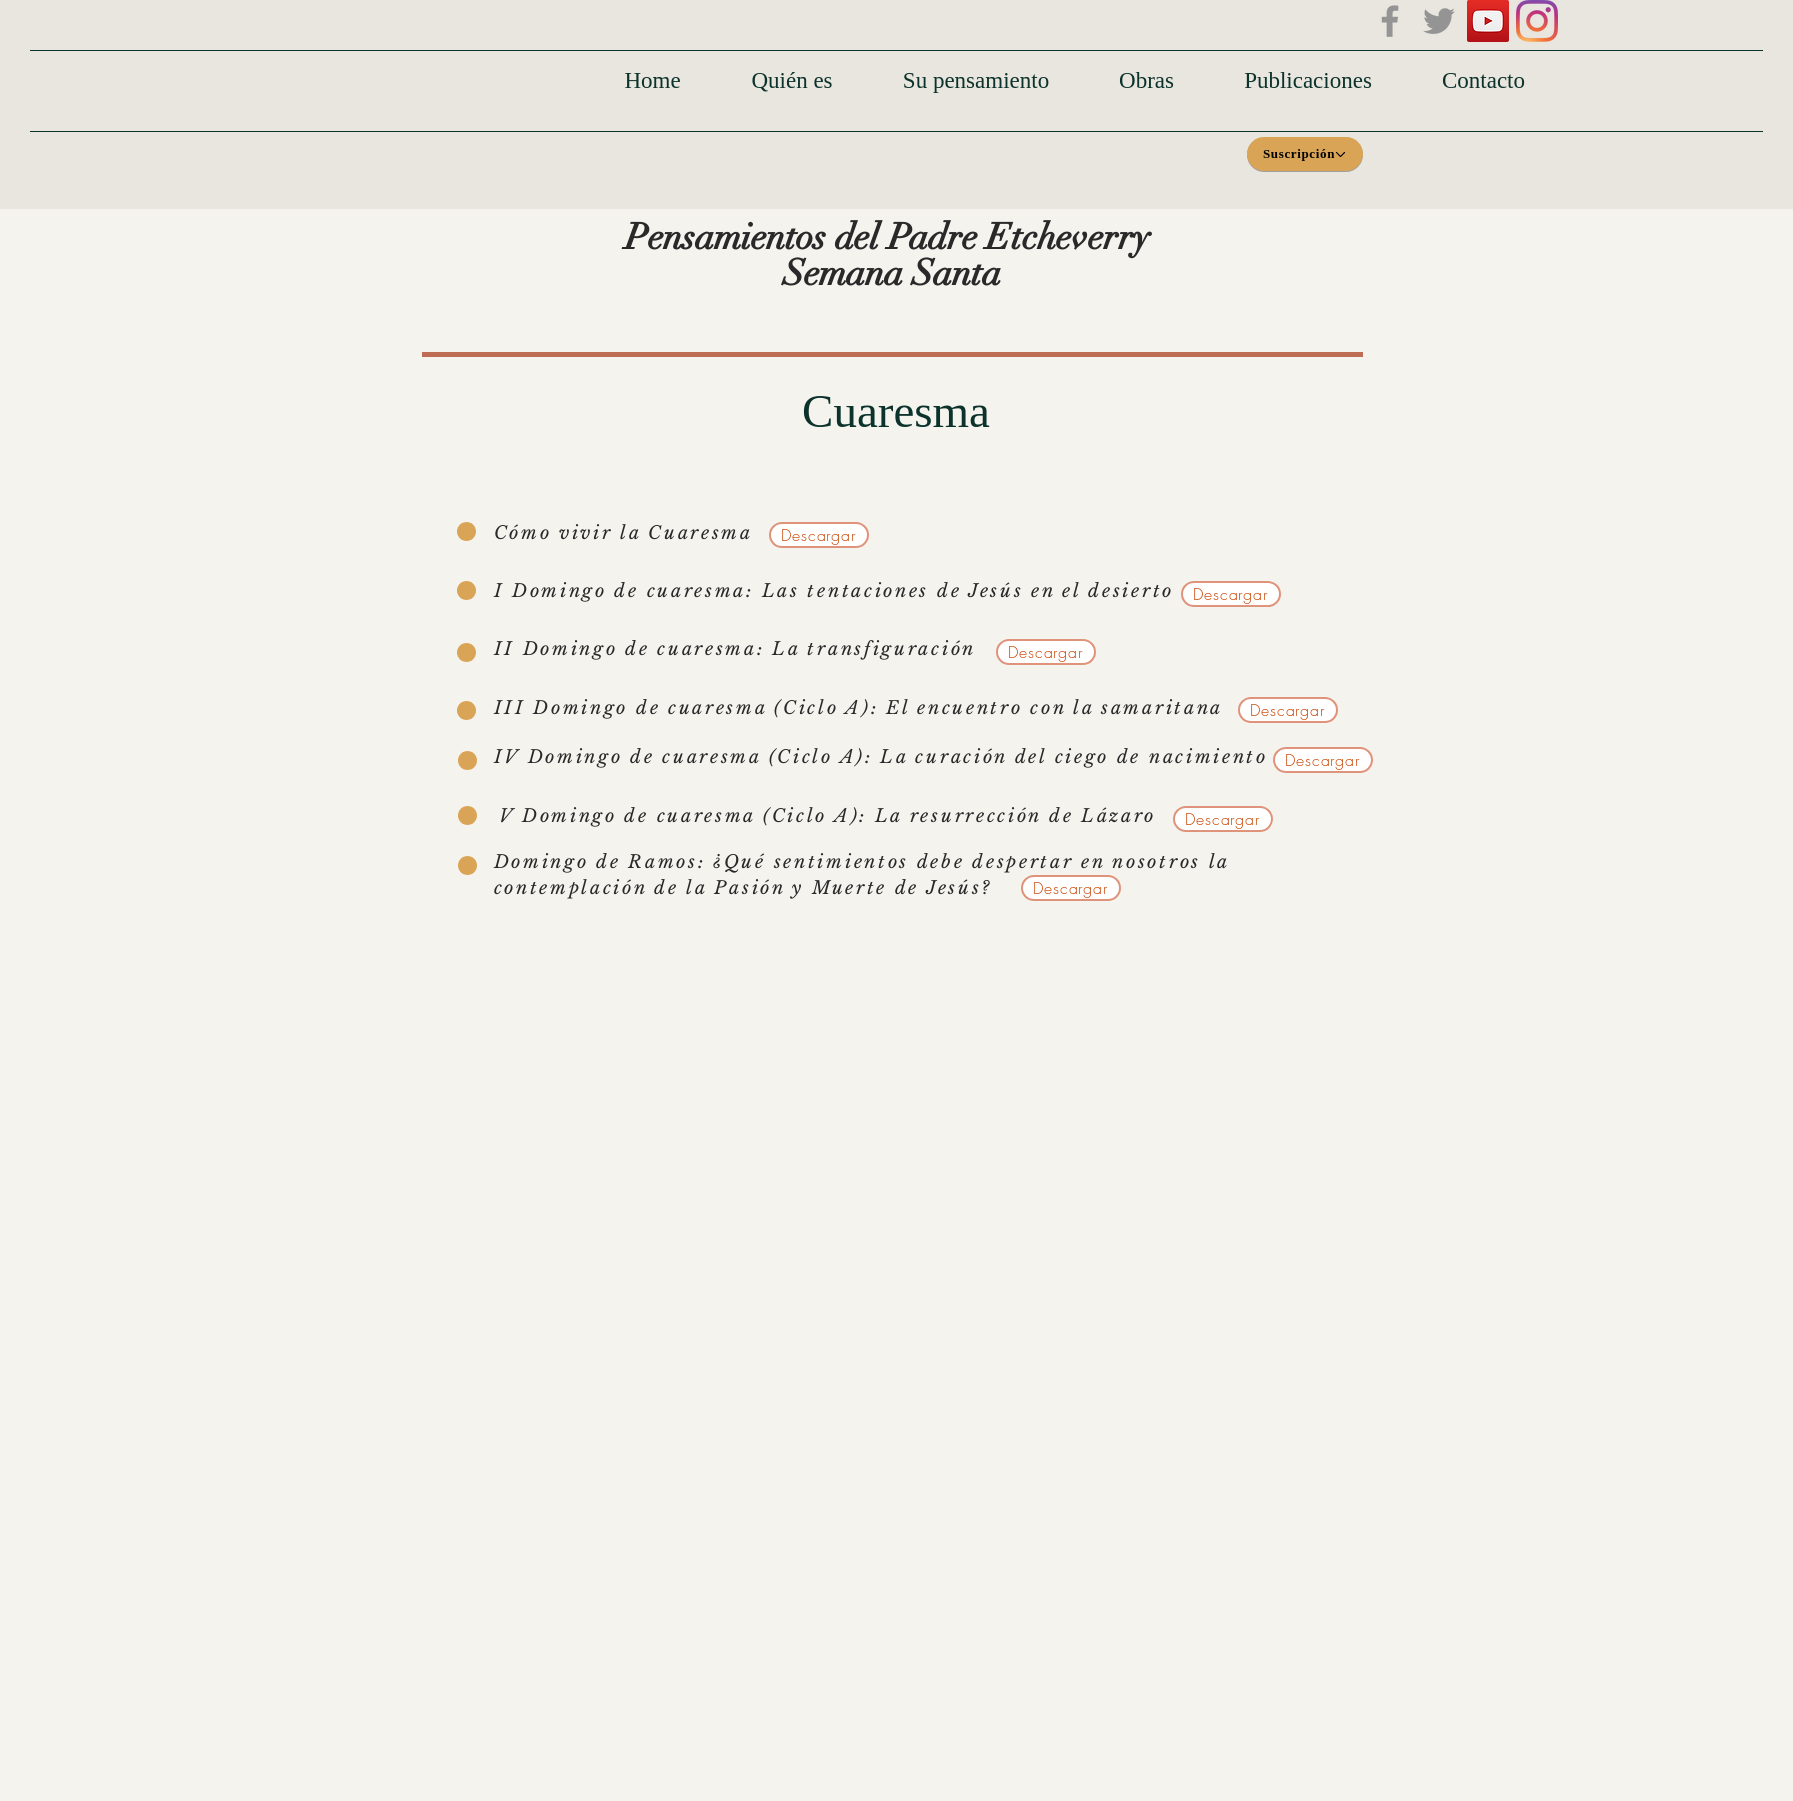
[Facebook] (1390, 21)
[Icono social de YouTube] (1488, 21)
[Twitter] (1439, 21)
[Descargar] (819, 535)
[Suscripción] (1305, 154)
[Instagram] (1537, 21)
